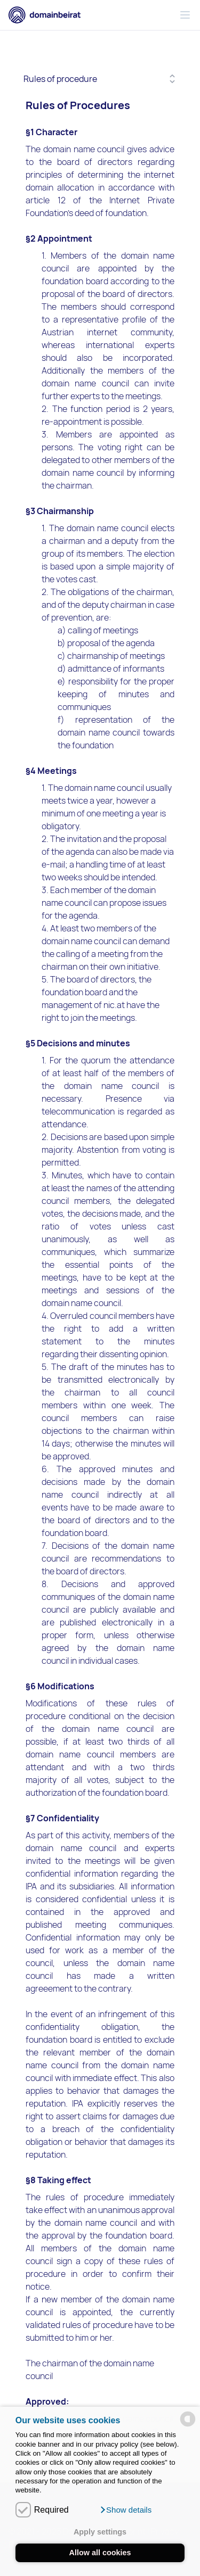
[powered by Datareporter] (187, 2419)
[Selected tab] (100, 78)
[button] (125, 2510)
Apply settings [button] (100, 2532)
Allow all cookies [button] (100, 2552)
